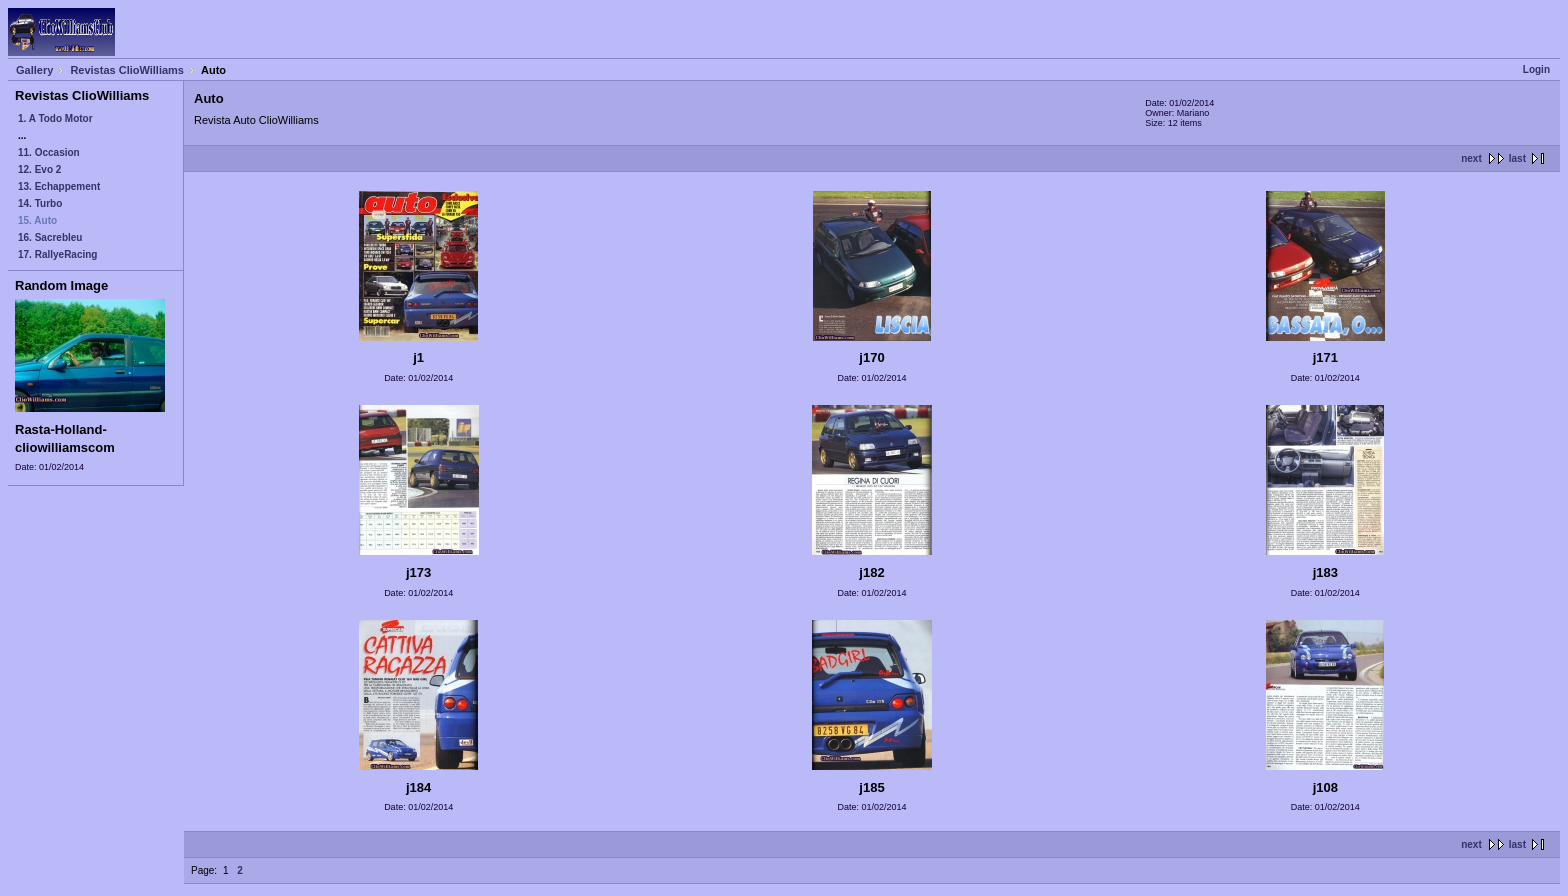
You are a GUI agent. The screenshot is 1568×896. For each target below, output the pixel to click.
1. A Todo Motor (55, 118)
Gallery (34, 70)
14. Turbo (40, 203)
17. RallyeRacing (57, 254)
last (1517, 158)
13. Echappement (59, 186)
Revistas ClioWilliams (127, 70)
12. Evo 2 (39, 169)
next (1471, 158)
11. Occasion (49, 152)
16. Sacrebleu (50, 237)
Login (1536, 69)
